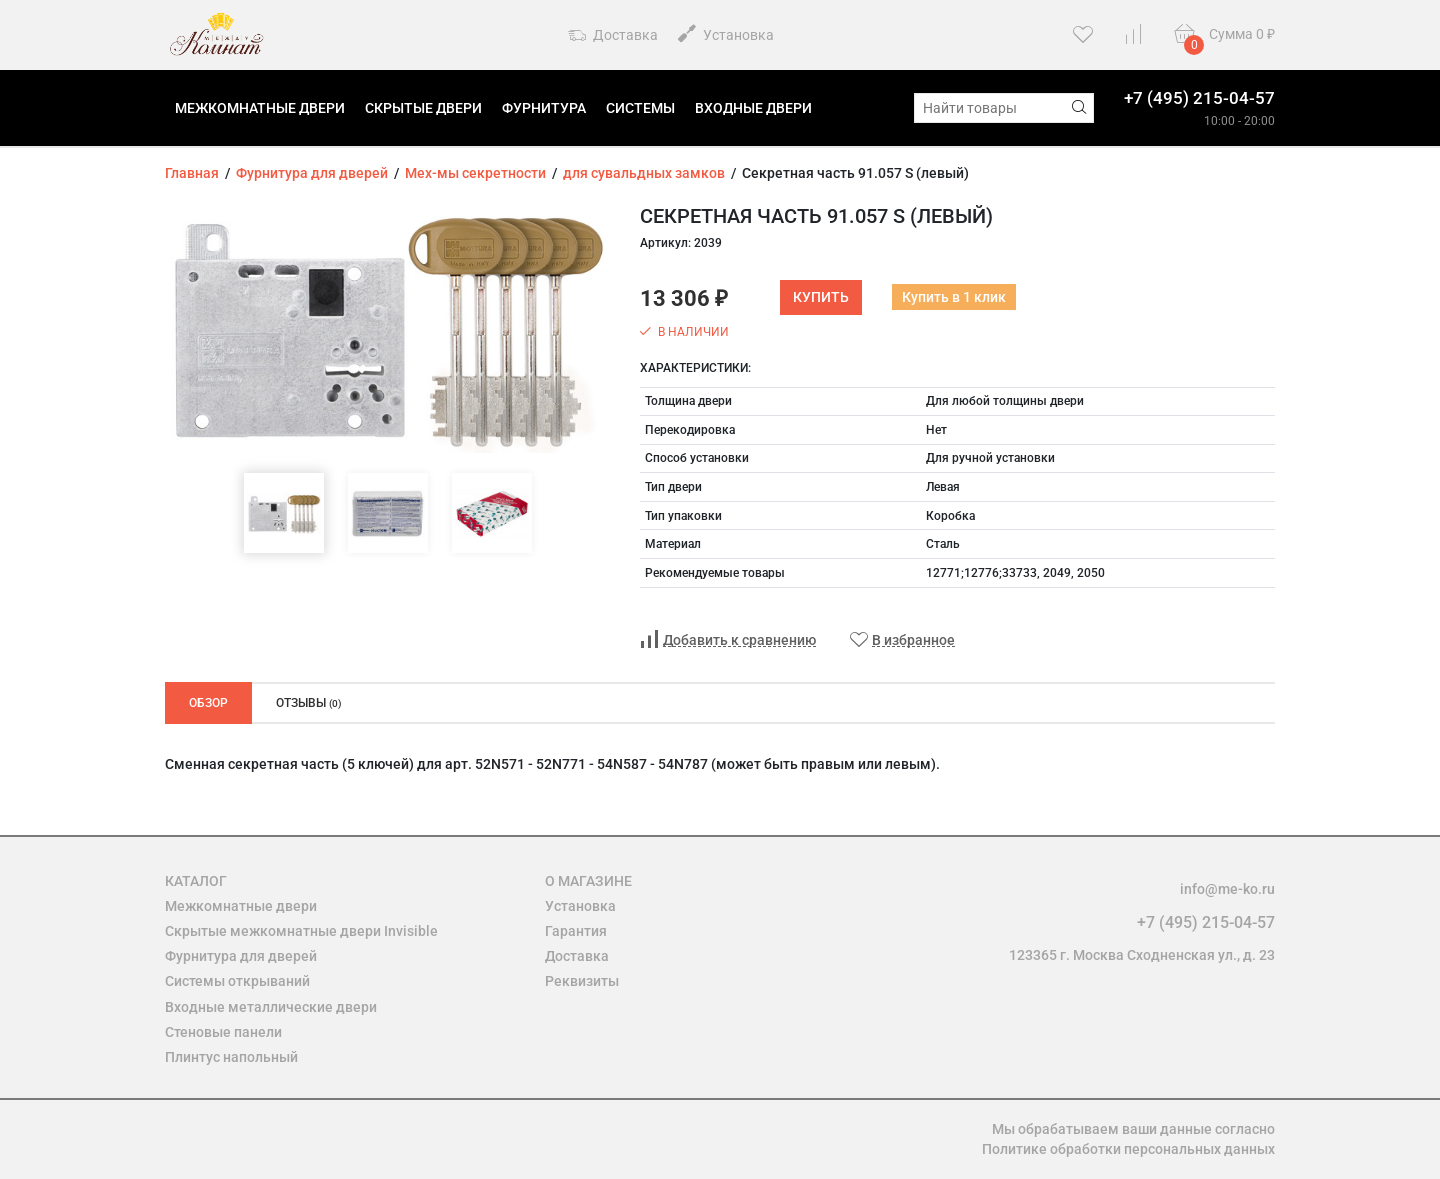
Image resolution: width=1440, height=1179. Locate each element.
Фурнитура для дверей (241, 956)
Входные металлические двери (271, 1007)
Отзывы (309, 703)
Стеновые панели (223, 1032)
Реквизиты (582, 981)
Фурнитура (544, 108)
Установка (726, 33)
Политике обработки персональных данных (1128, 1149)
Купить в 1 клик (954, 297)
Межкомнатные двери (260, 108)
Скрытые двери (423, 108)
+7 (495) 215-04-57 (1199, 98)
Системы (640, 108)
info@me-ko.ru (1227, 889)
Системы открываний (237, 981)
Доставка (613, 36)
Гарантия (576, 931)
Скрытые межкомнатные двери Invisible (301, 931)
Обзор (208, 703)
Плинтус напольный (231, 1057)
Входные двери (753, 108)
